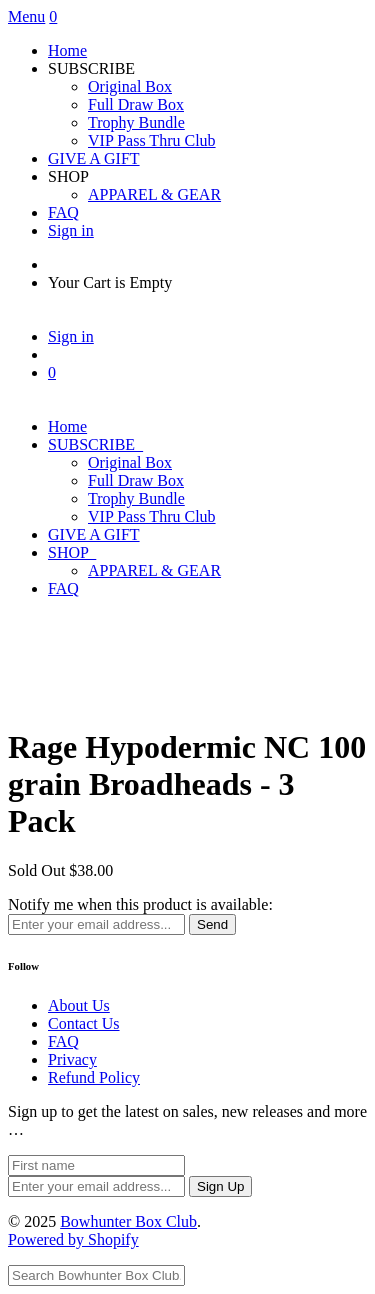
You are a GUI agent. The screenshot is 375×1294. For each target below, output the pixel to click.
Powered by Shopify (73, 1239)
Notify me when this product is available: (140, 904)
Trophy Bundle (136, 122)
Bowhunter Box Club (128, 1221)
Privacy (72, 1059)
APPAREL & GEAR (154, 194)
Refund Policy (94, 1077)
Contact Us (84, 1023)
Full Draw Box (136, 104)
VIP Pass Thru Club (152, 140)
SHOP (72, 552)
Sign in (71, 230)
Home (67, 50)
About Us (79, 1005)
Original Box (130, 86)
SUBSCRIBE (95, 444)
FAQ (63, 212)
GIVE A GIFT (94, 158)
